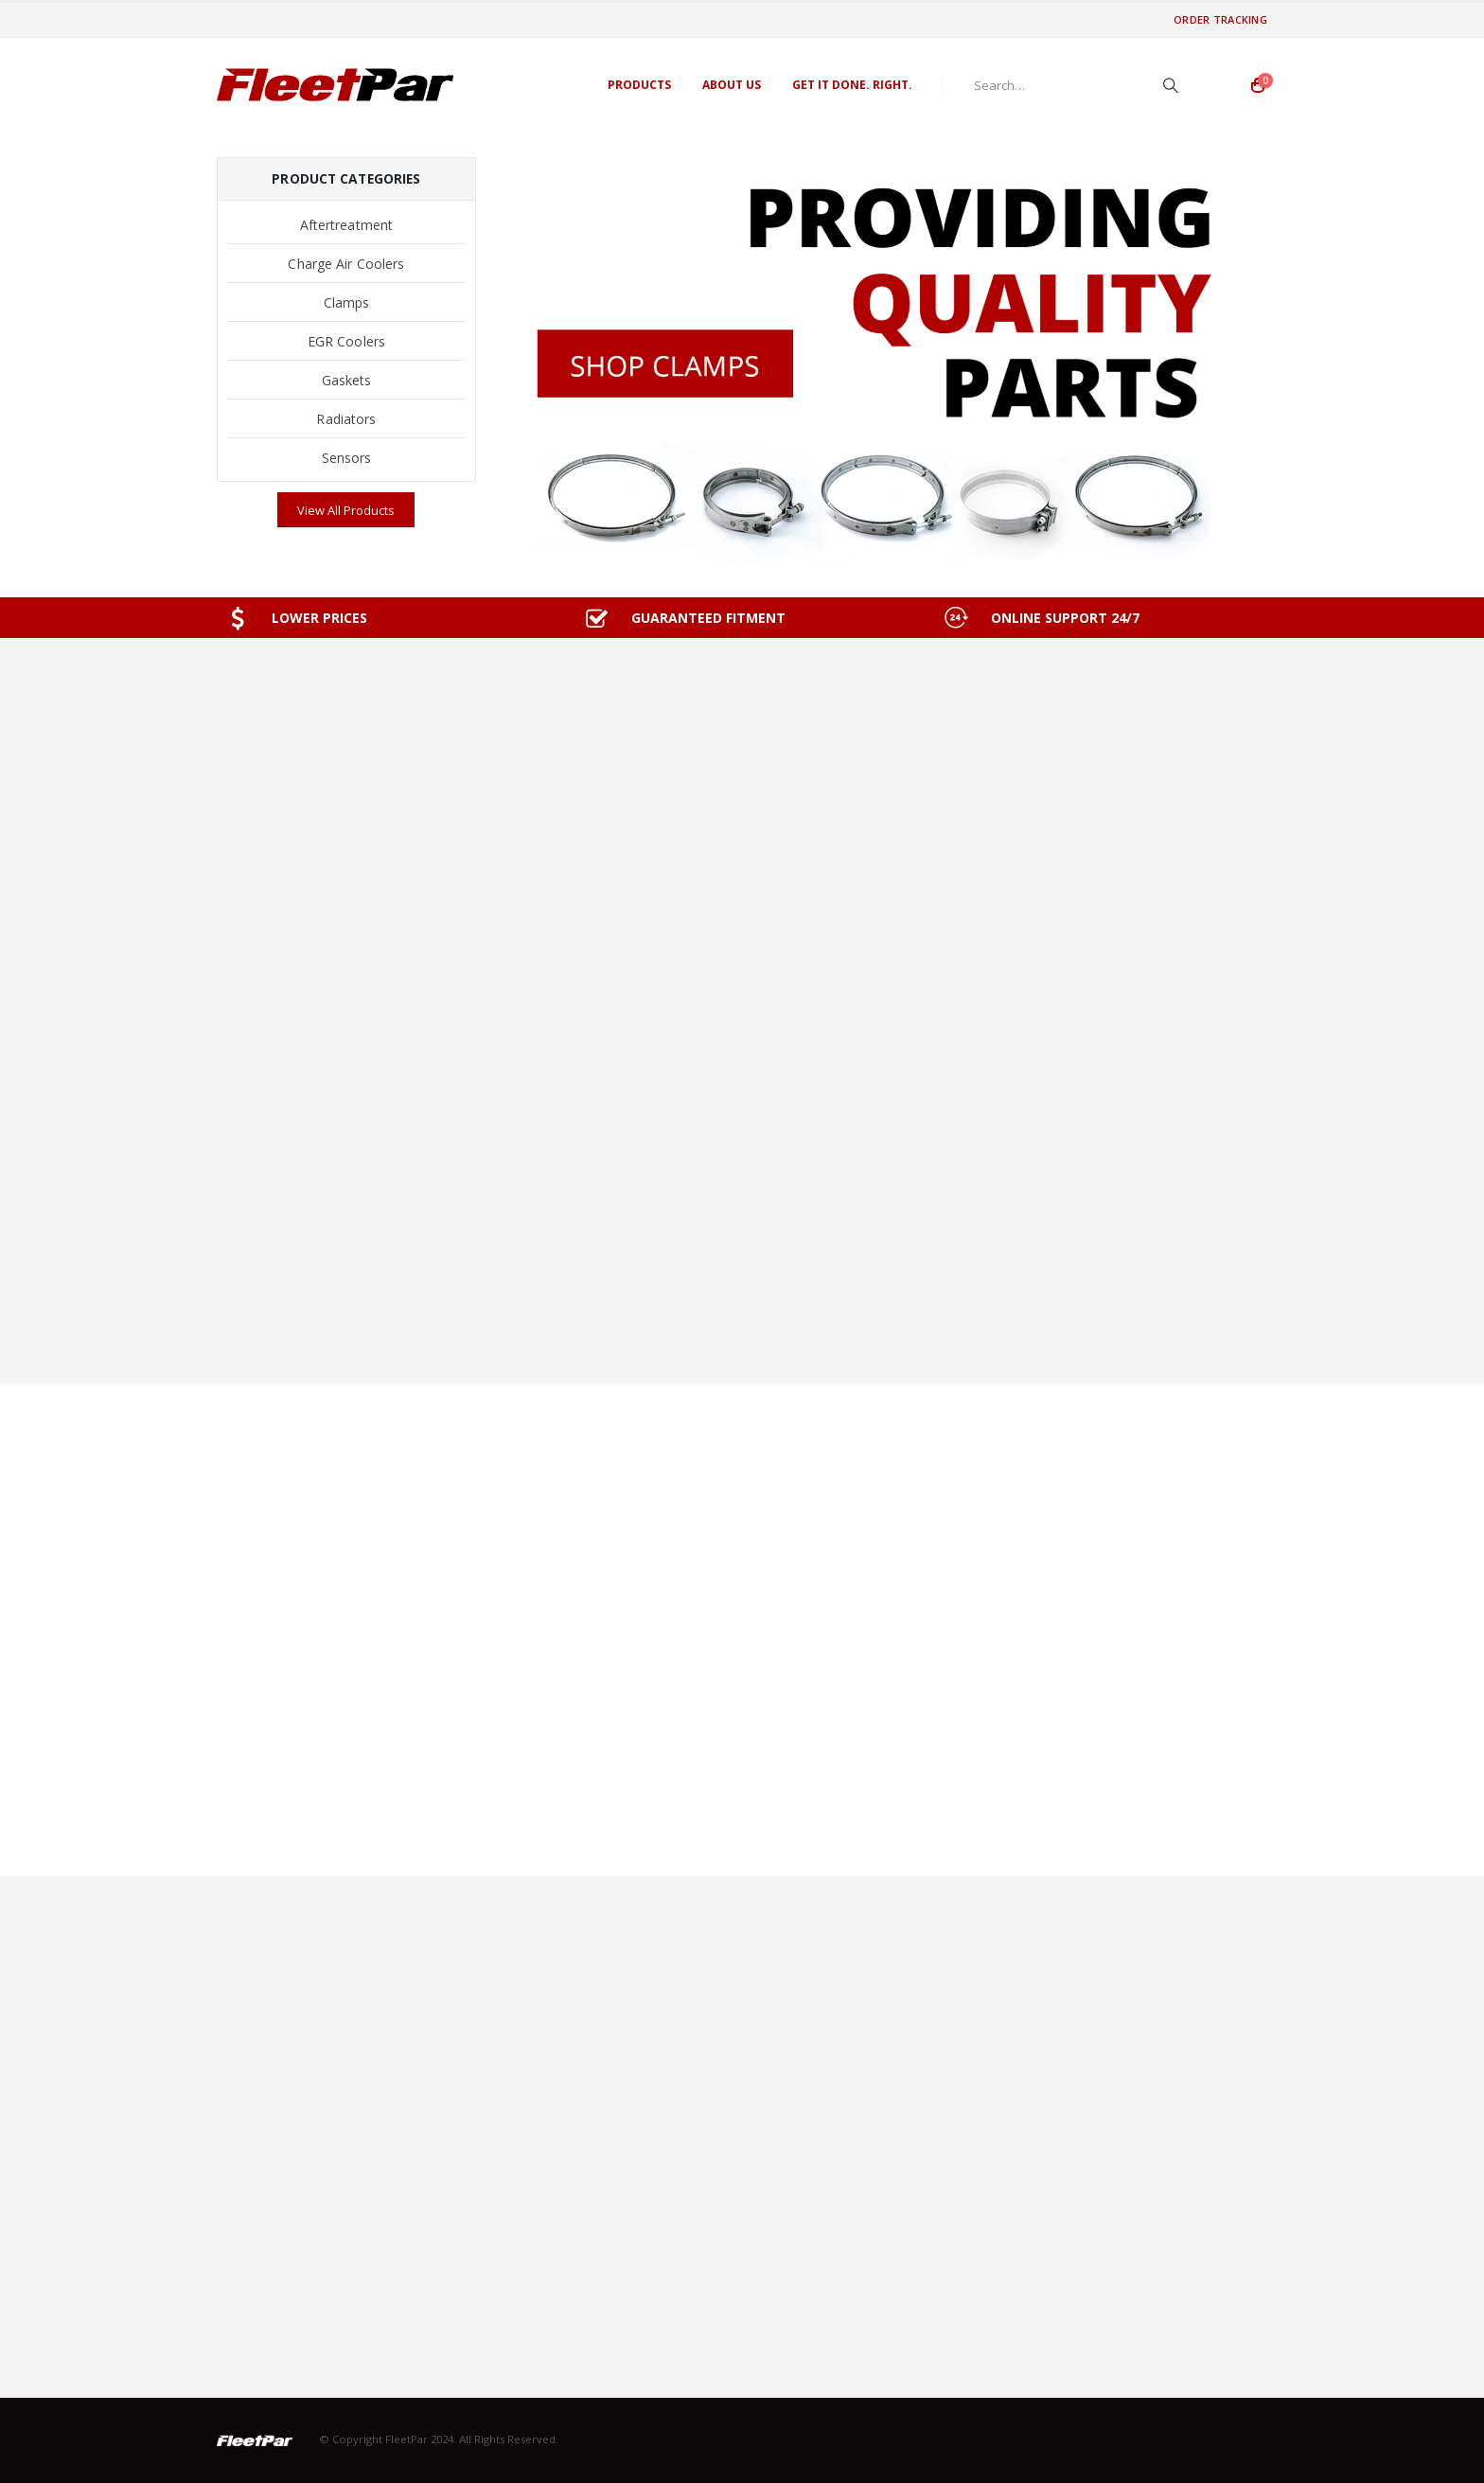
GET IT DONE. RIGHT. (852, 85)
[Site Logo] (335, 84)
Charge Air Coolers (346, 264)
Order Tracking (1220, 19)
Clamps (347, 302)
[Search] (1170, 85)
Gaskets (347, 380)
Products (639, 85)
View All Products (346, 510)
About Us (731, 85)
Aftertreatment (346, 225)
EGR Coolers (346, 341)
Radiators (346, 419)
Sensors (347, 458)
